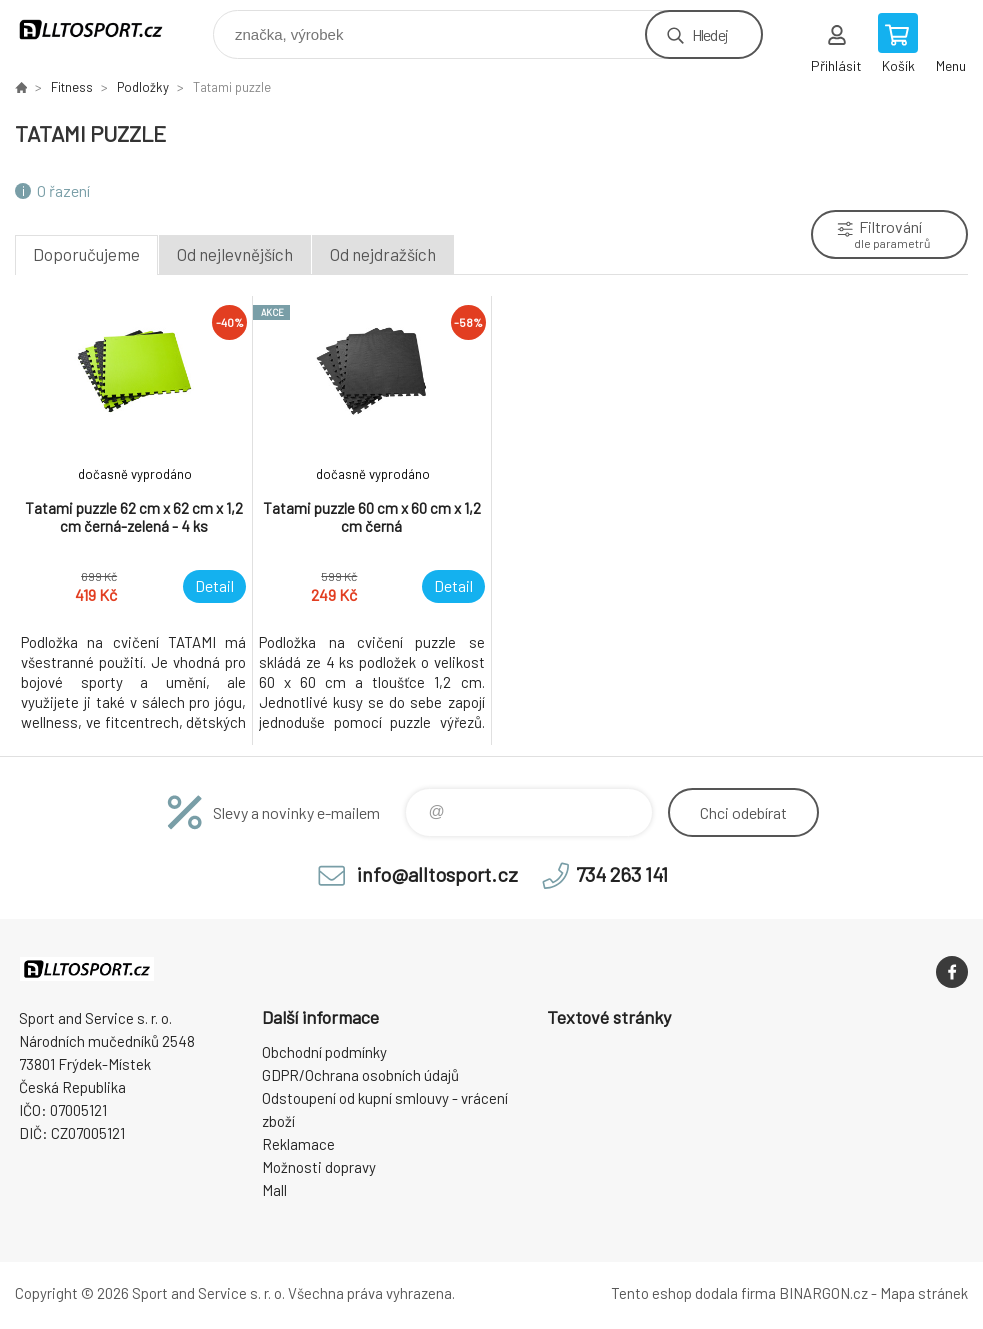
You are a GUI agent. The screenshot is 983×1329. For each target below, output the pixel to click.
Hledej (710, 34)
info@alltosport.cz (437, 874)
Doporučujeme (86, 254)
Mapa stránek (924, 1293)
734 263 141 (622, 874)
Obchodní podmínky (324, 1052)
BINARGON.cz (823, 1293)
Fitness (72, 87)
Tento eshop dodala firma (693, 1293)
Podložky (143, 87)
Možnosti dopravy (319, 1167)
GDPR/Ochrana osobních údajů (360, 1075)
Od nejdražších (383, 254)
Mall (274, 1190)
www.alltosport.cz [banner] (103, 29)
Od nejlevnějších (235, 254)
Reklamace (298, 1144)
